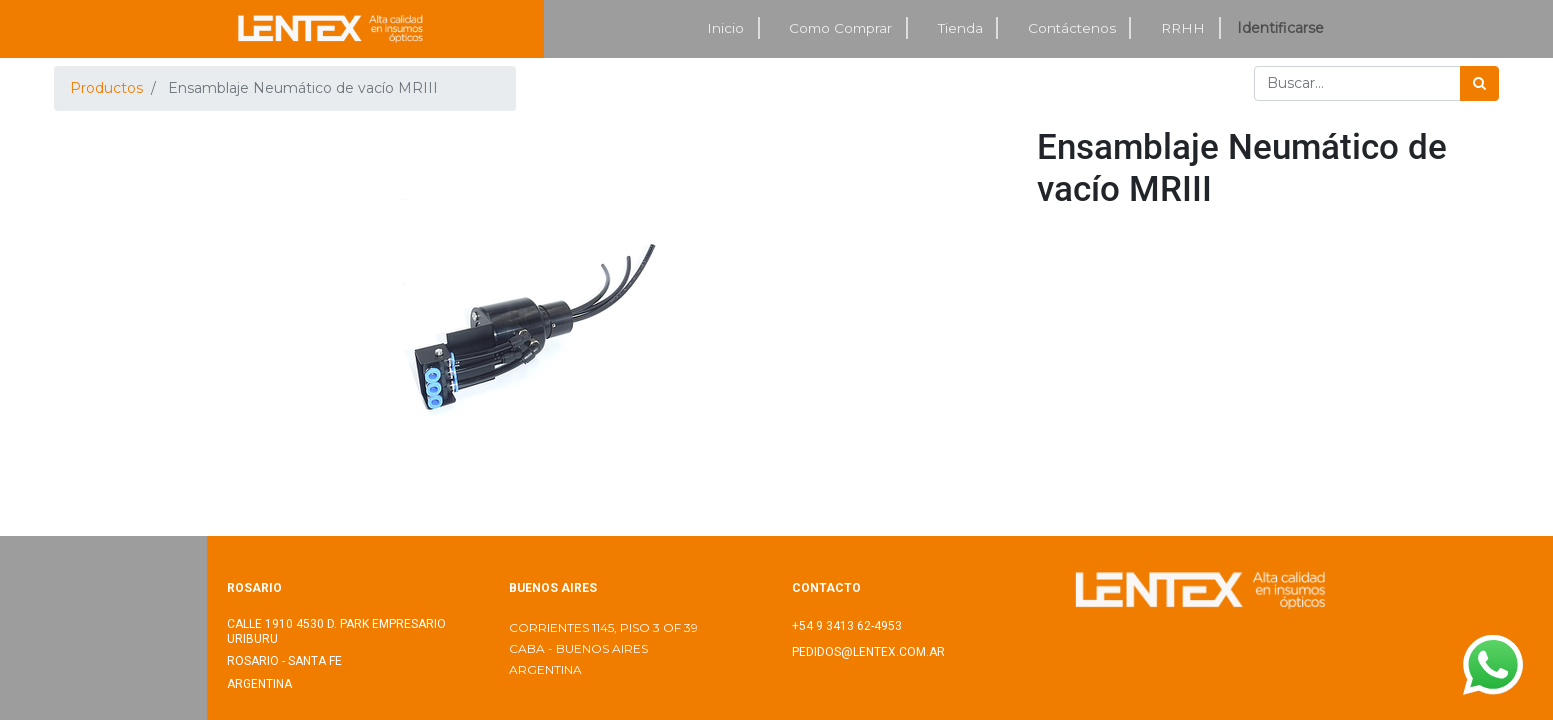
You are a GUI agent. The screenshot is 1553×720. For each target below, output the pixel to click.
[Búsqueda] (1479, 83)
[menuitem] (727, 28)
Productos (106, 88)
